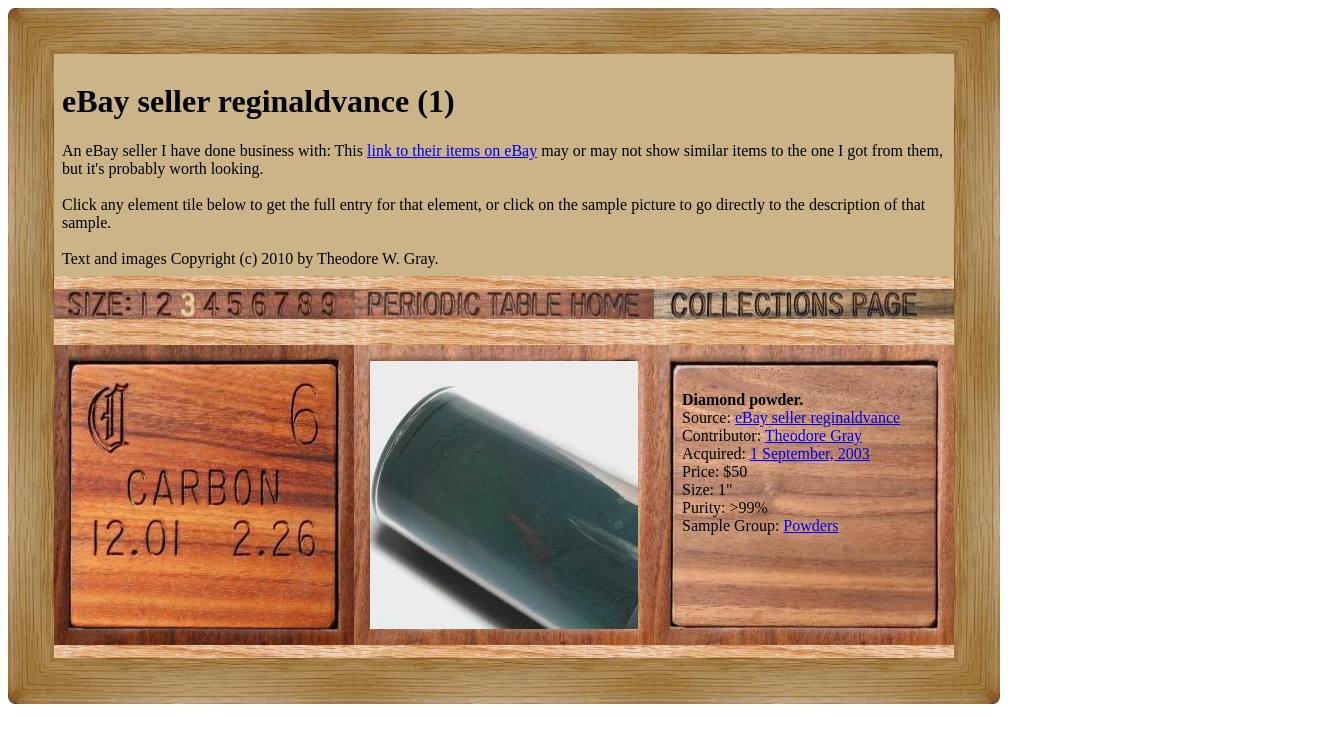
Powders (810, 525)
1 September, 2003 (810, 453)
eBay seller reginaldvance (817, 417)
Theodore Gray (813, 435)
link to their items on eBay (452, 150)
